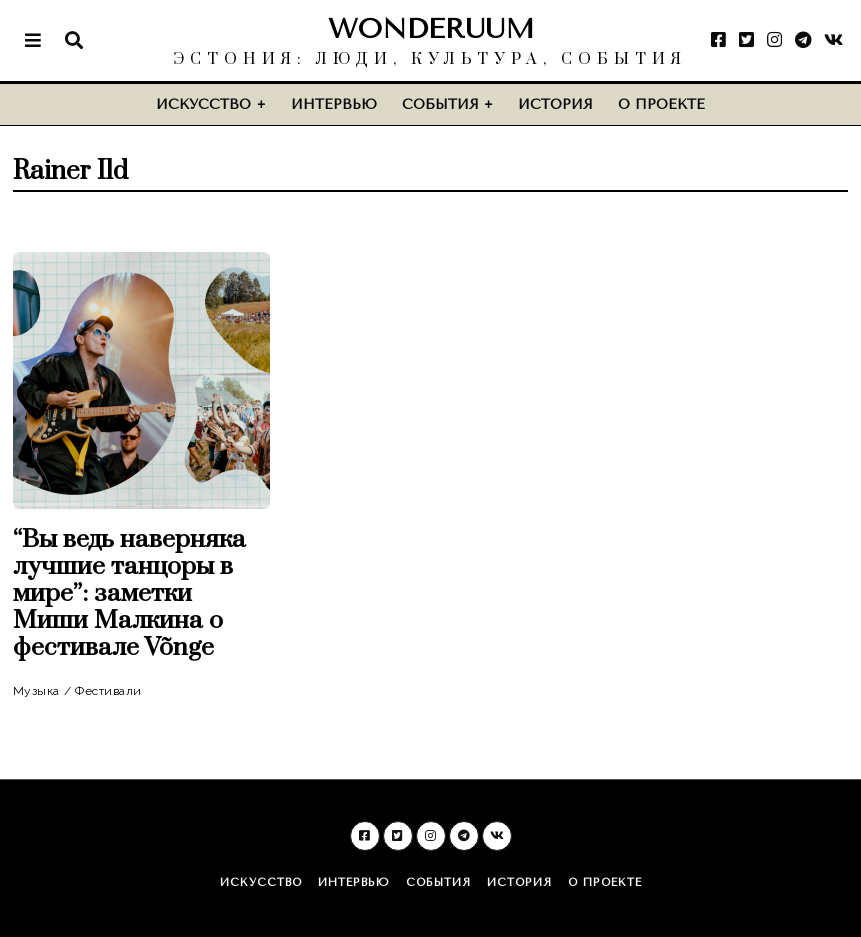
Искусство (203, 104)
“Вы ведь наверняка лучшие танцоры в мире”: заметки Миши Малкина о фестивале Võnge (129, 593)
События (440, 104)
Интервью (334, 104)
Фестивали (108, 691)
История (555, 104)
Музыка (36, 691)
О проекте (661, 104)
